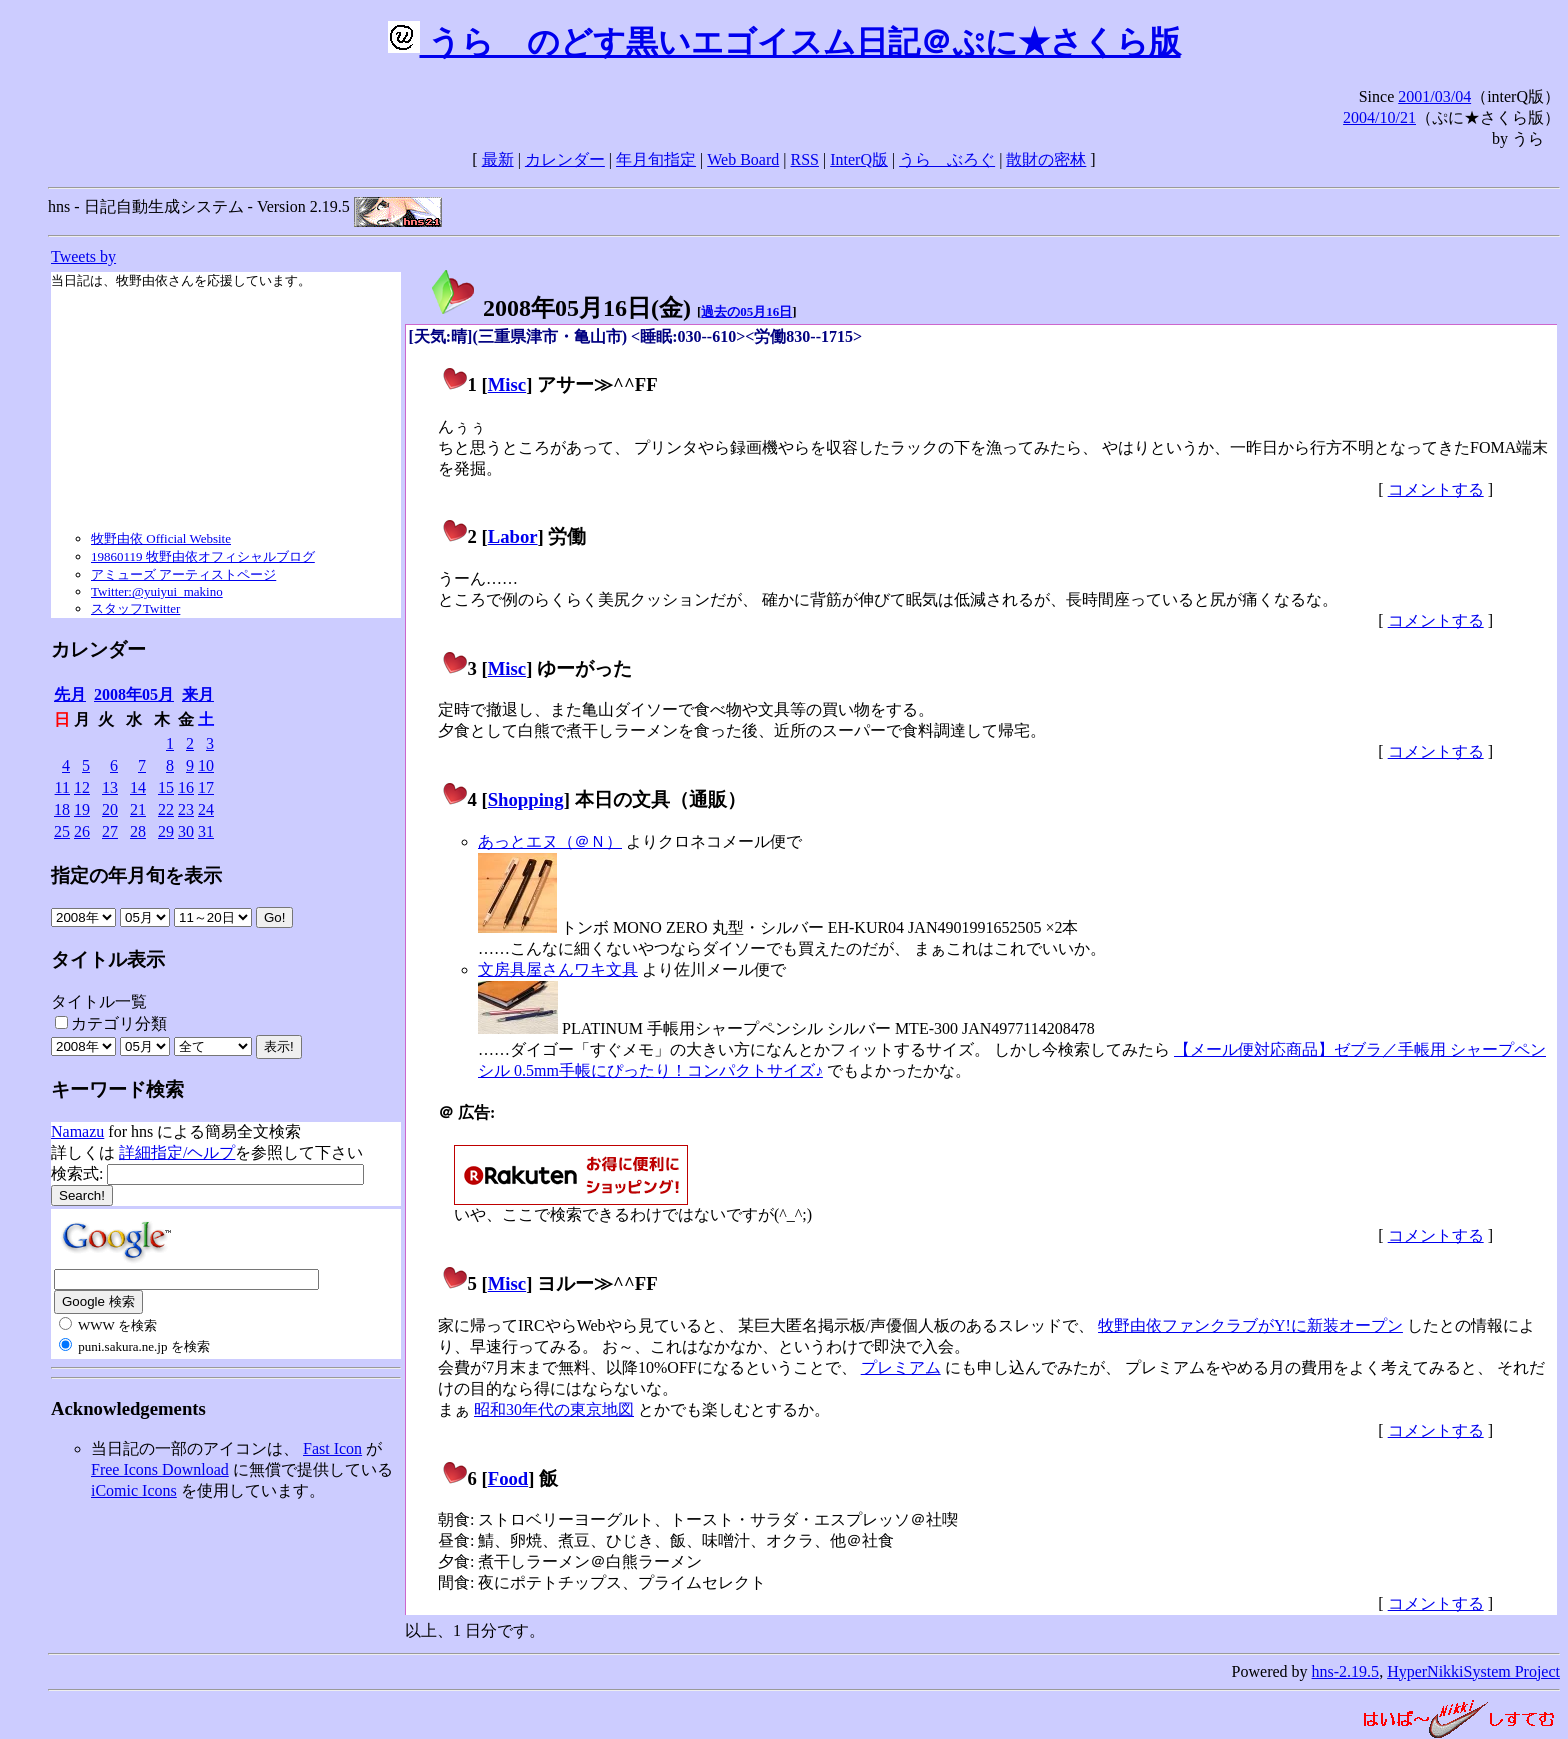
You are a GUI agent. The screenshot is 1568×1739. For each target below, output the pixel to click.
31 (206, 831)
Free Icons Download (160, 1469)
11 (62, 787)
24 (206, 809)
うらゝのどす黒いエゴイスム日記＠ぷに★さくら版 (784, 42)
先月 (70, 694)
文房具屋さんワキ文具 (558, 969)
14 (138, 787)
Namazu (77, 1131)
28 (138, 831)
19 (82, 809)
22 (166, 809)
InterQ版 (859, 159)
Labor (513, 536)
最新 (498, 159)
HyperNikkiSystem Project (1473, 1671)
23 (186, 809)
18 (62, 809)
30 (186, 831)
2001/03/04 (1434, 96)
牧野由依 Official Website (161, 538)
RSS (805, 159)
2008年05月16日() (560, 308)
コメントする (1436, 489)
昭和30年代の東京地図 (554, 1409)
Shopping (526, 799)
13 (110, 787)
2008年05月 (134, 694)
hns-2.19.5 (1346, 1671)
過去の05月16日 (746, 311)
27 (110, 831)
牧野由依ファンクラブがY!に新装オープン (1250, 1325)
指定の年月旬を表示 (136, 875)
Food (508, 1478)
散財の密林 (1046, 159)
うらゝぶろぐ (947, 159)
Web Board (743, 159)
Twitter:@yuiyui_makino (157, 591)
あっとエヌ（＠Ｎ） (550, 841)
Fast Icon (332, 1448)
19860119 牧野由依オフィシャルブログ (203, 556)
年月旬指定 (656, 159)
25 (62, 831)
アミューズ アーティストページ (183, 574)
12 (82, 787)
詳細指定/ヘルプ (177, 1152)
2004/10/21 (1379, 117)
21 (138, 809)
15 (166, 787)
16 (186, 787)
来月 (198, 694)
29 (166, 831)
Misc (507, 384)
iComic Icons (134, 1490)
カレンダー (565, 159)
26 (82, 831)
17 (206, 787)
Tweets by (83, 256)
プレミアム (901, 1367)
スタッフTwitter (135, 608)
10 (206, 765)
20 (110, 809)
